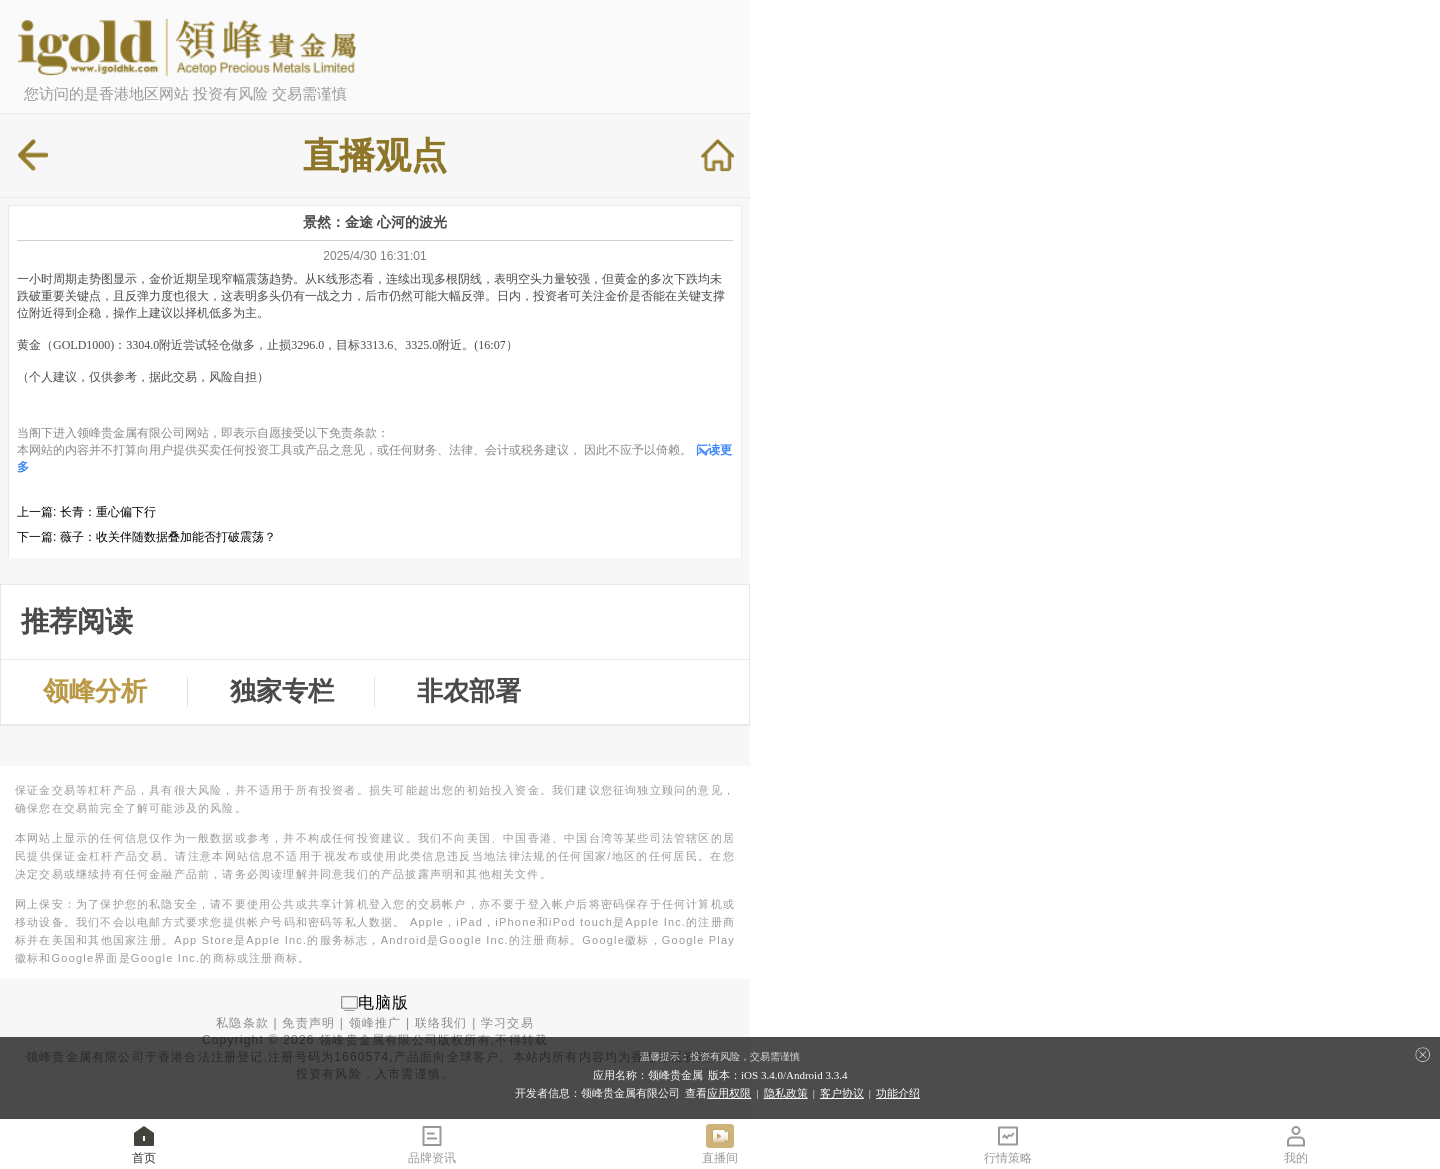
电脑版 (384, 1002)
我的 (1296, 1143)
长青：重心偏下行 (108, 512)
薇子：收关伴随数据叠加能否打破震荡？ (168, 537)
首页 (144, 1143)
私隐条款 (242, 1023)
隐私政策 (786, 1093)
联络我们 (441, 1023)
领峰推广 (375, 1023)
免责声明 (308, 1023)
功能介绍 (898, 1093)
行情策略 (1008, 1143)
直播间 (720, 1143)
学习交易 (507, 1023)
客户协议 (842, 1093)
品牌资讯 (432, 1143)
